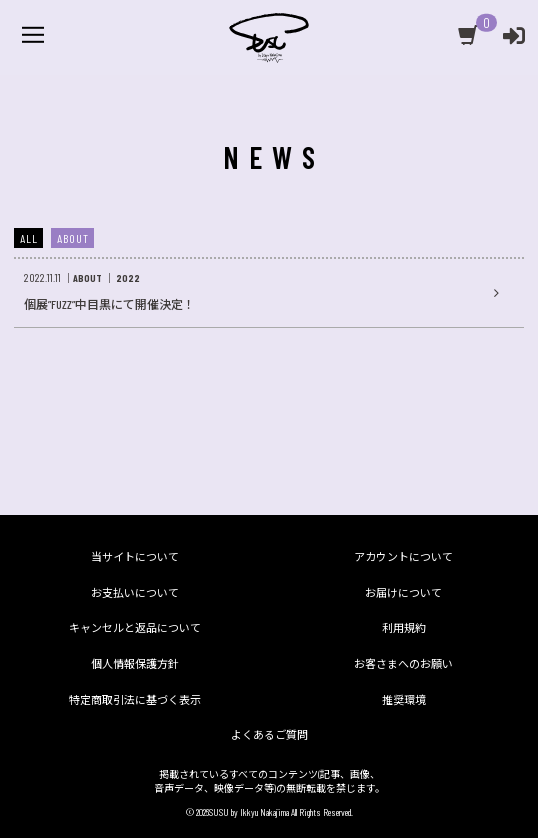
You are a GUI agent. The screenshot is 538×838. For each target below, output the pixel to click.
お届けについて (403, 592)
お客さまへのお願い (403, 663)
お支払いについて (135, 592)
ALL (29, 238)
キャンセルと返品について (135, 627)
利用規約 (404, 627)
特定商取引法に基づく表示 (135, 699)
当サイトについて (135, 556)
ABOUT (73, 238)
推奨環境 (404, 699)
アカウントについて (403, 556)
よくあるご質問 (269, 734)
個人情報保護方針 (135, 663)
